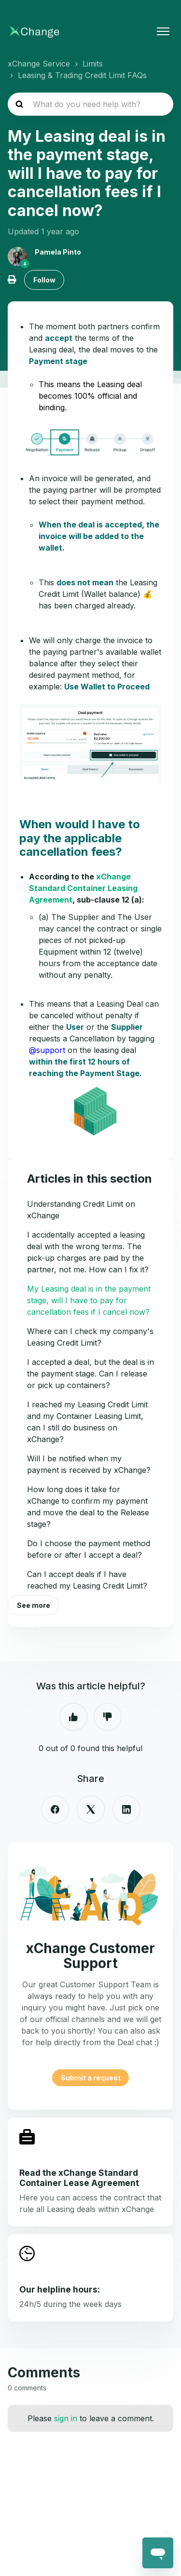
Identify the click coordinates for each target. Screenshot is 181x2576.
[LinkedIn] (126, 1809)
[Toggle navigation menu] (163, 31)
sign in (65, 2418)
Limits (93, 63)
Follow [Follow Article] (44, 280)
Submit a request (91, 2078)
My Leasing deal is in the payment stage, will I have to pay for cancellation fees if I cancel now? (89, 1300)
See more (33, 1605)
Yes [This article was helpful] (73, 1717)
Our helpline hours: (59, 2289)
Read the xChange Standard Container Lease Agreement (79, 2178)
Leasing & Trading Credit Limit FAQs (82, 75)
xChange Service (39, 63)
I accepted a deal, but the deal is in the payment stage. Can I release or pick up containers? (90, 1373)
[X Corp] (90, 1809)
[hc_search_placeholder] (90, 104)
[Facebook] (55, 1809)
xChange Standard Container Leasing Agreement (83, 888)
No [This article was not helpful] (108, 1717)
